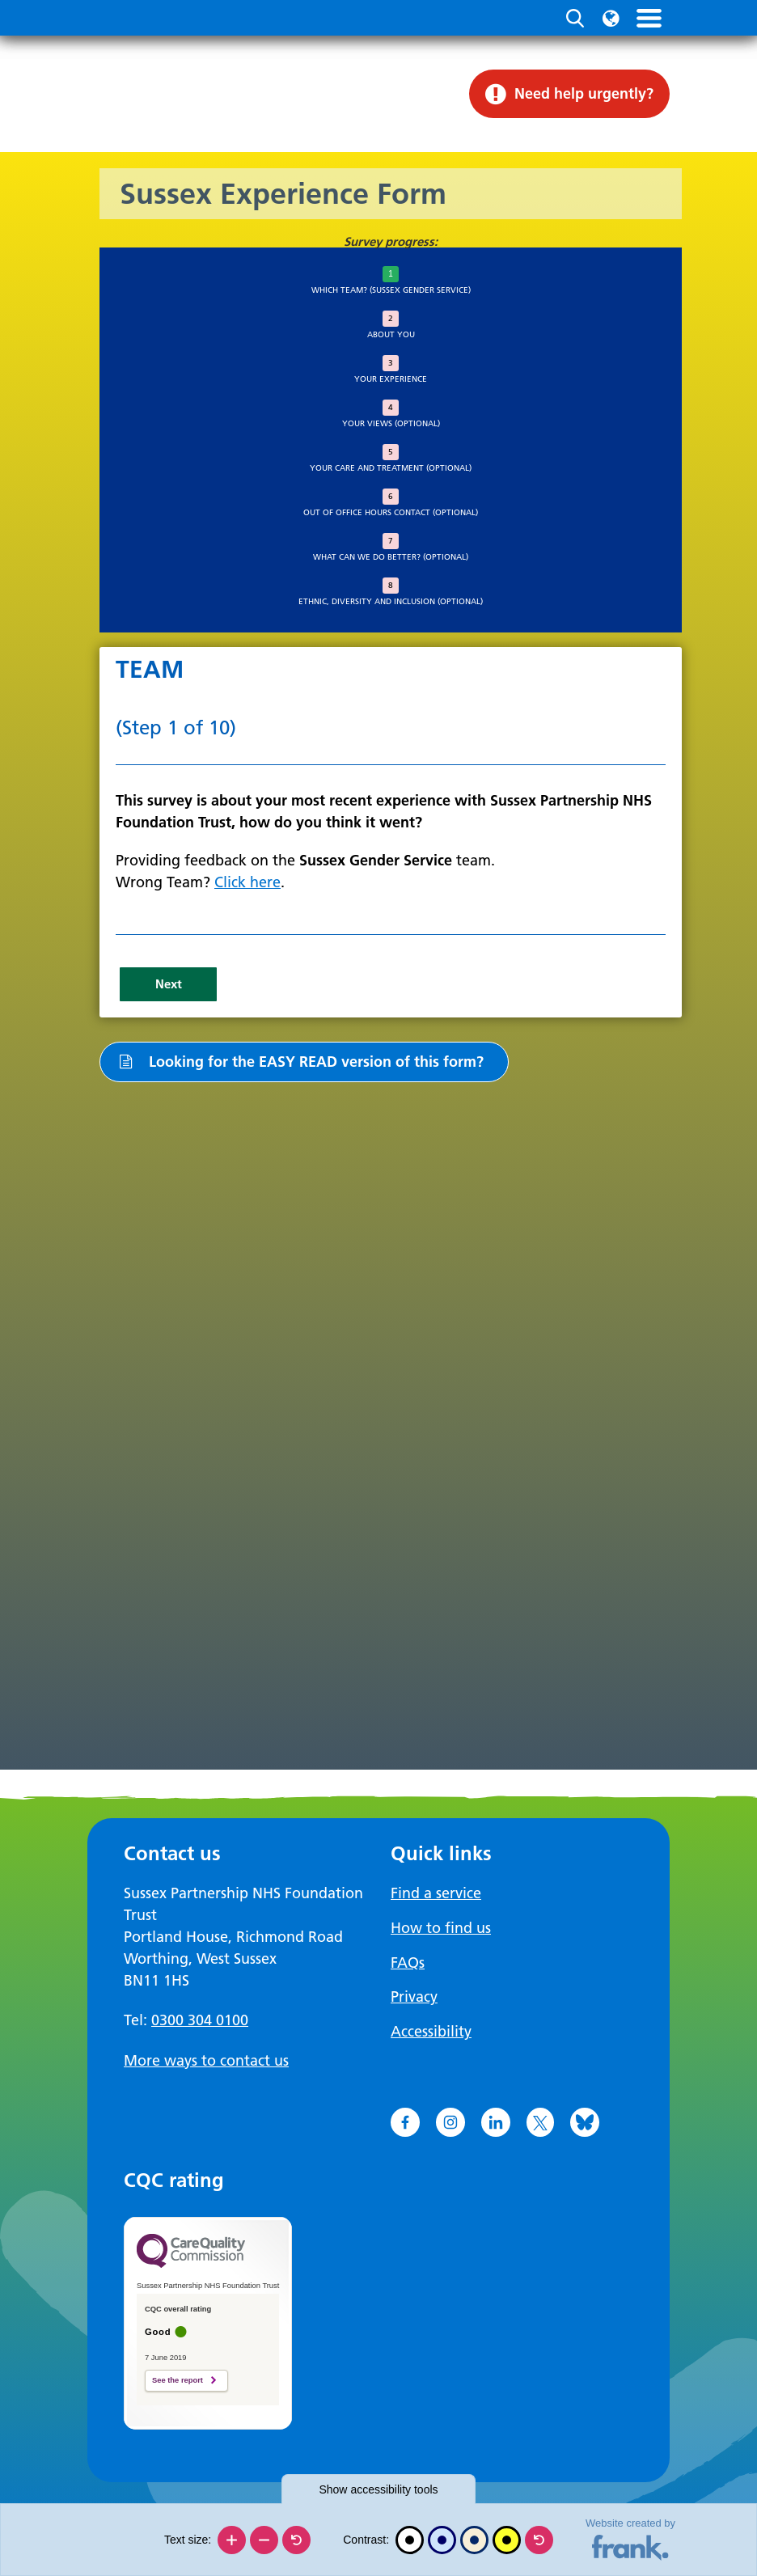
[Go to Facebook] (405, 2119)
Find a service (436, 1893)
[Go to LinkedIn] (495, 2119)
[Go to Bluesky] (584, 2119)
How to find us (441, 1927)
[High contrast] (507, 2540)
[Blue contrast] (442, 2540)
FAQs (408, 1961)
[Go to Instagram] (450, 2119)
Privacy (414, 1995)
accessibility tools (378, 2489)
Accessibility (431, 2029)
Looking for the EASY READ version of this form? (300, 1060)
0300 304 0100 (199, 2020)
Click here (247, 882)
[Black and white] (409, 2540)
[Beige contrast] (474, 2540)
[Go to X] (540, 2119)
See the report (177, 2377)
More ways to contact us (206, 2059)
